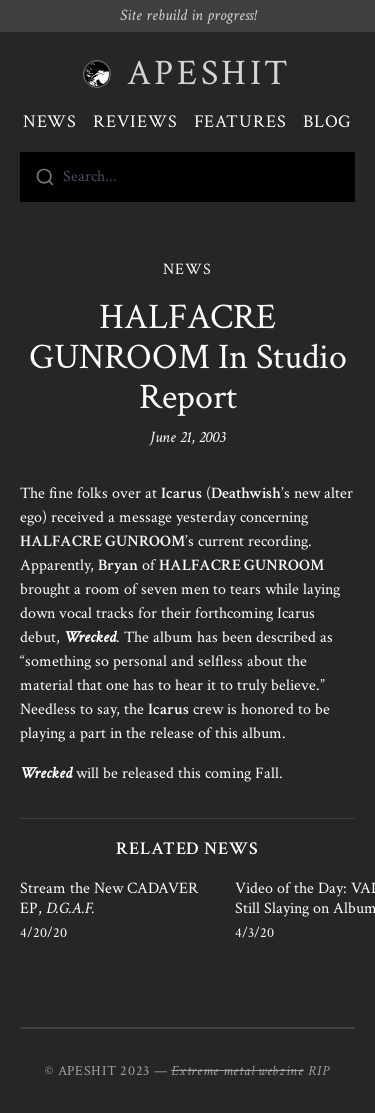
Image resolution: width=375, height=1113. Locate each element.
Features (240, 121)
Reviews (135, 121)
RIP (319, 1071)
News (50, 121)
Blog (328, 121)
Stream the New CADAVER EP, (109, 898)
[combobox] (187, 177)
